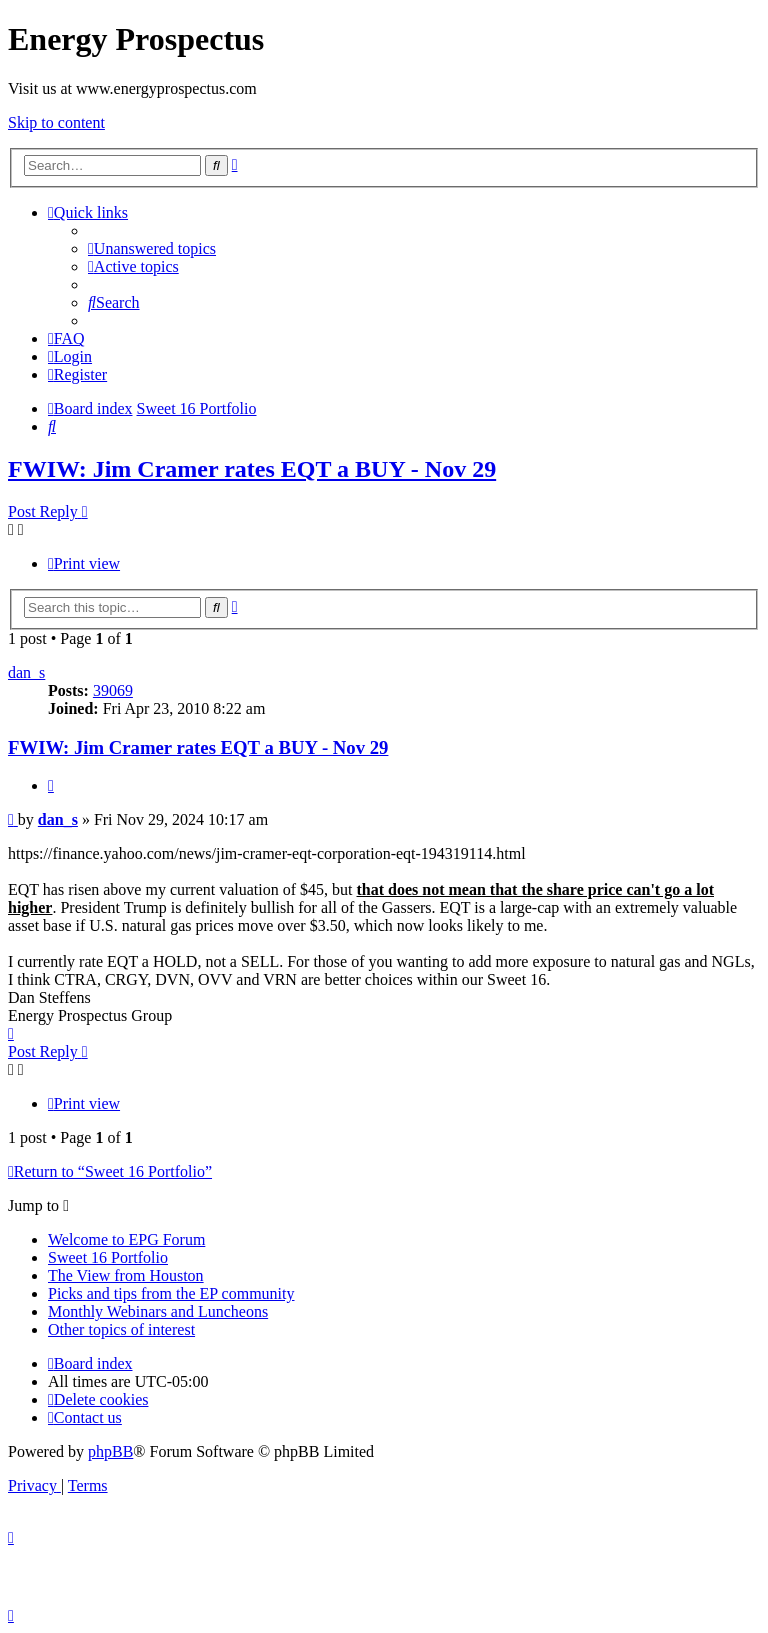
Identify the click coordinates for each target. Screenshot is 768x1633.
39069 (113, 690)
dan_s (26, 672)
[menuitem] (152, 248)
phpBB (110, 1451)
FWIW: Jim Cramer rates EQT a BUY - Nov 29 (252, 469)
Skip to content (56, 122)
